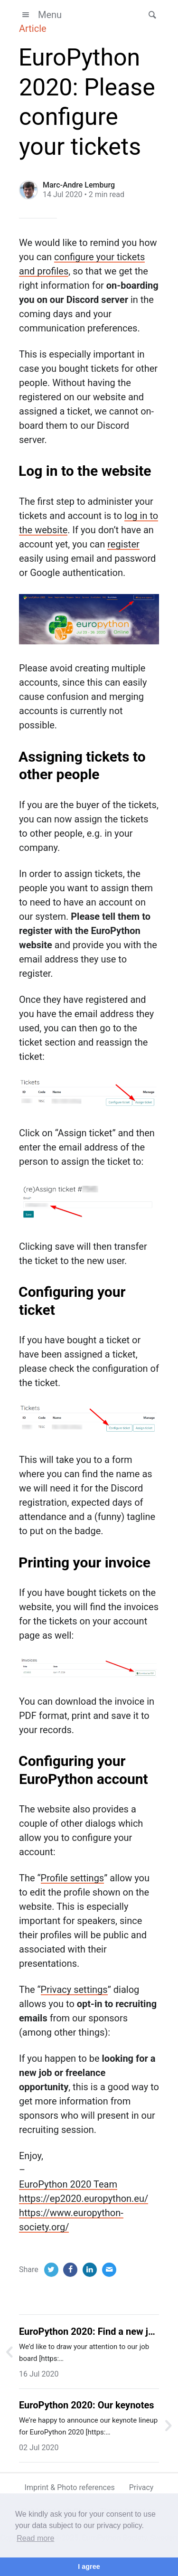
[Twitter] (51, 2270)
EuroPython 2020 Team (68, 2184)
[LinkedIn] (90, 2270)
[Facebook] (70, 2270)
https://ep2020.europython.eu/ (83, 2198)
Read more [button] (35, 2538)
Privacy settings (74, 1989)
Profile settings (72, 1878)
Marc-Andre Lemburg (79, 184)
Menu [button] (40, 14)
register (123, 544)
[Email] (109, 2270)
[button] (149, 14)
